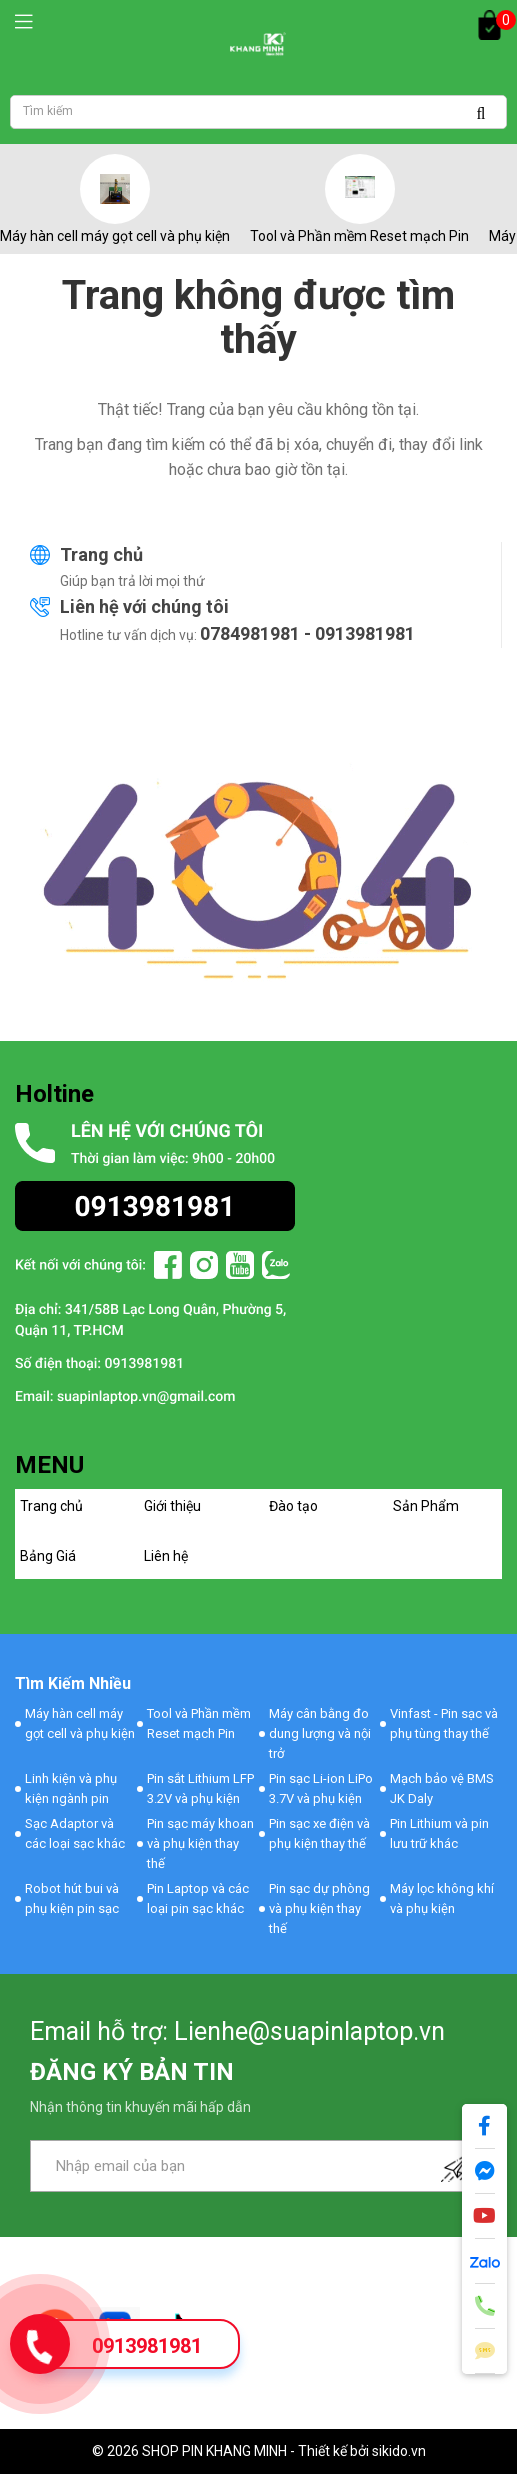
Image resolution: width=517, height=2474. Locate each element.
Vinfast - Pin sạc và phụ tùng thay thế (444, 1723)
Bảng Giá (48, 1556)
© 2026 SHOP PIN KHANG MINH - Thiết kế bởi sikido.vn (259, 2451)
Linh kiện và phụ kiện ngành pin (71, 1788)
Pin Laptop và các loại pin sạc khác (198, 1898)
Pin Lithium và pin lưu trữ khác (439, 1833)
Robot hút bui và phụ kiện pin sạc (72, 1898)
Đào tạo (293, 1506)
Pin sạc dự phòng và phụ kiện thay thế (319, 1908)
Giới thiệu (172, 1506)
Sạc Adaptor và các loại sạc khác (75, 1833)
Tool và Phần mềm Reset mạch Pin (359, 236)
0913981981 (147, 2346)
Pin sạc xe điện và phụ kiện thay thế (319, 1833)
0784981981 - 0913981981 (307, 633)
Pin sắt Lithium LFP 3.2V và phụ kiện (200, 1788)
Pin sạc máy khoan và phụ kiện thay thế (200, 1843)
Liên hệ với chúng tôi (144, 606)
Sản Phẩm (426, 1506)
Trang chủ (101, 554)
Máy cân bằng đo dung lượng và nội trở (320, 1733)
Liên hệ (166, 1556)
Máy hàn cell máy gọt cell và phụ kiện (115, 236)
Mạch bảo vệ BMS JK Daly (442, 1788)
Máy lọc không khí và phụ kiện (442, 1898)
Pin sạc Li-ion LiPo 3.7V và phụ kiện (321, 1788)
